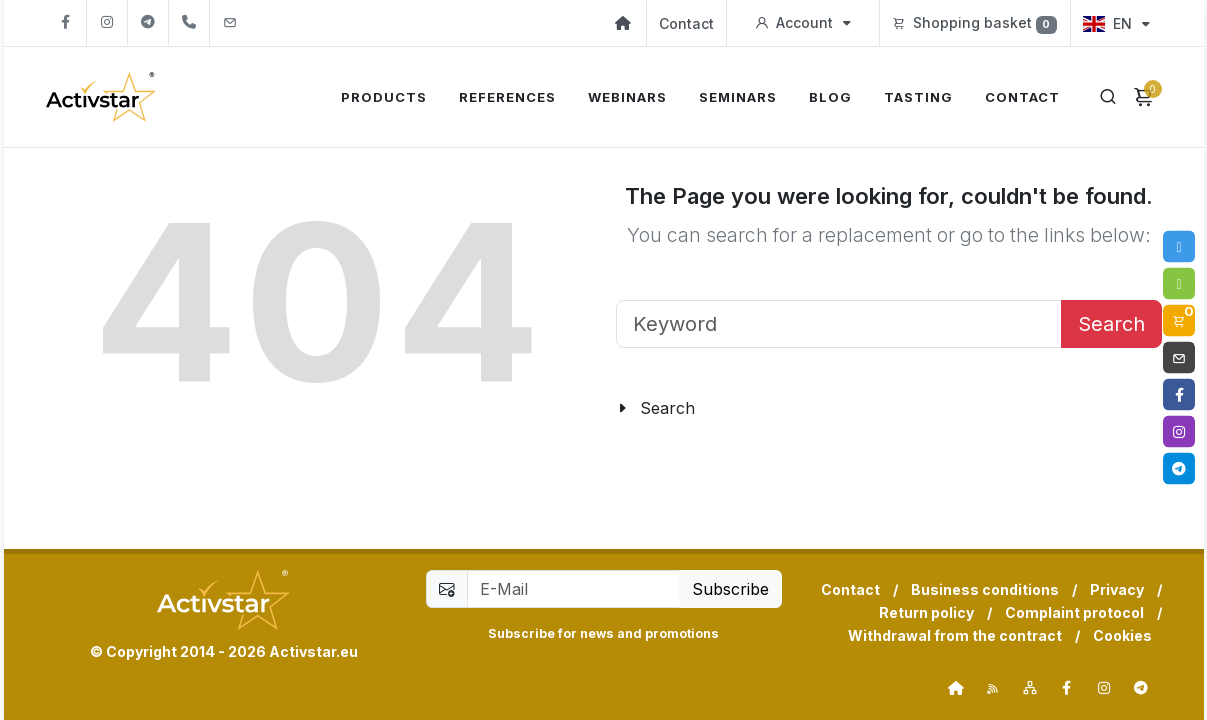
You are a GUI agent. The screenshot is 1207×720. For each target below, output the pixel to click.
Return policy (926, 612)
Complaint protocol (1074, 612)
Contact (686, 23)
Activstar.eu (313, 651)
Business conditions (985, 589)
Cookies (1122, 635)
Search (1111, 324)
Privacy (1117, 589)
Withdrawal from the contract (955, 635)
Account (803, 23)
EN (1116, 23)
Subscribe (730, 589)
